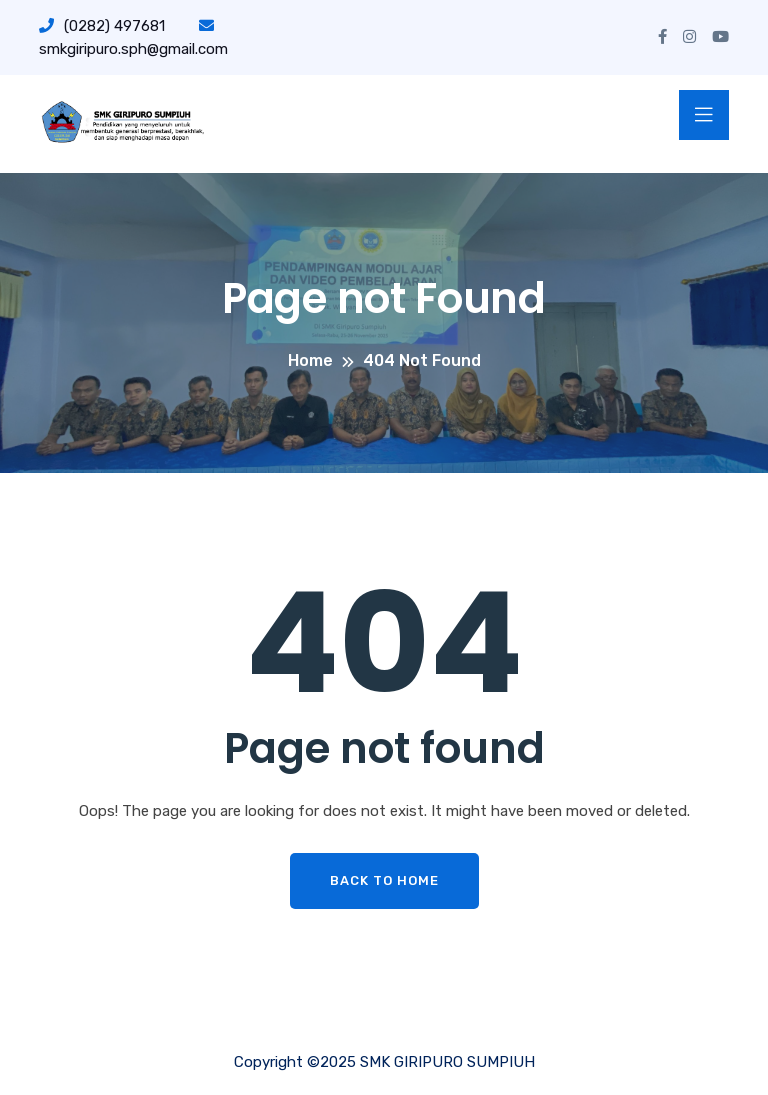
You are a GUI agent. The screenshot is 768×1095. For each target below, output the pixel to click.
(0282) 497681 (102, 26)
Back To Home (384, 880)
